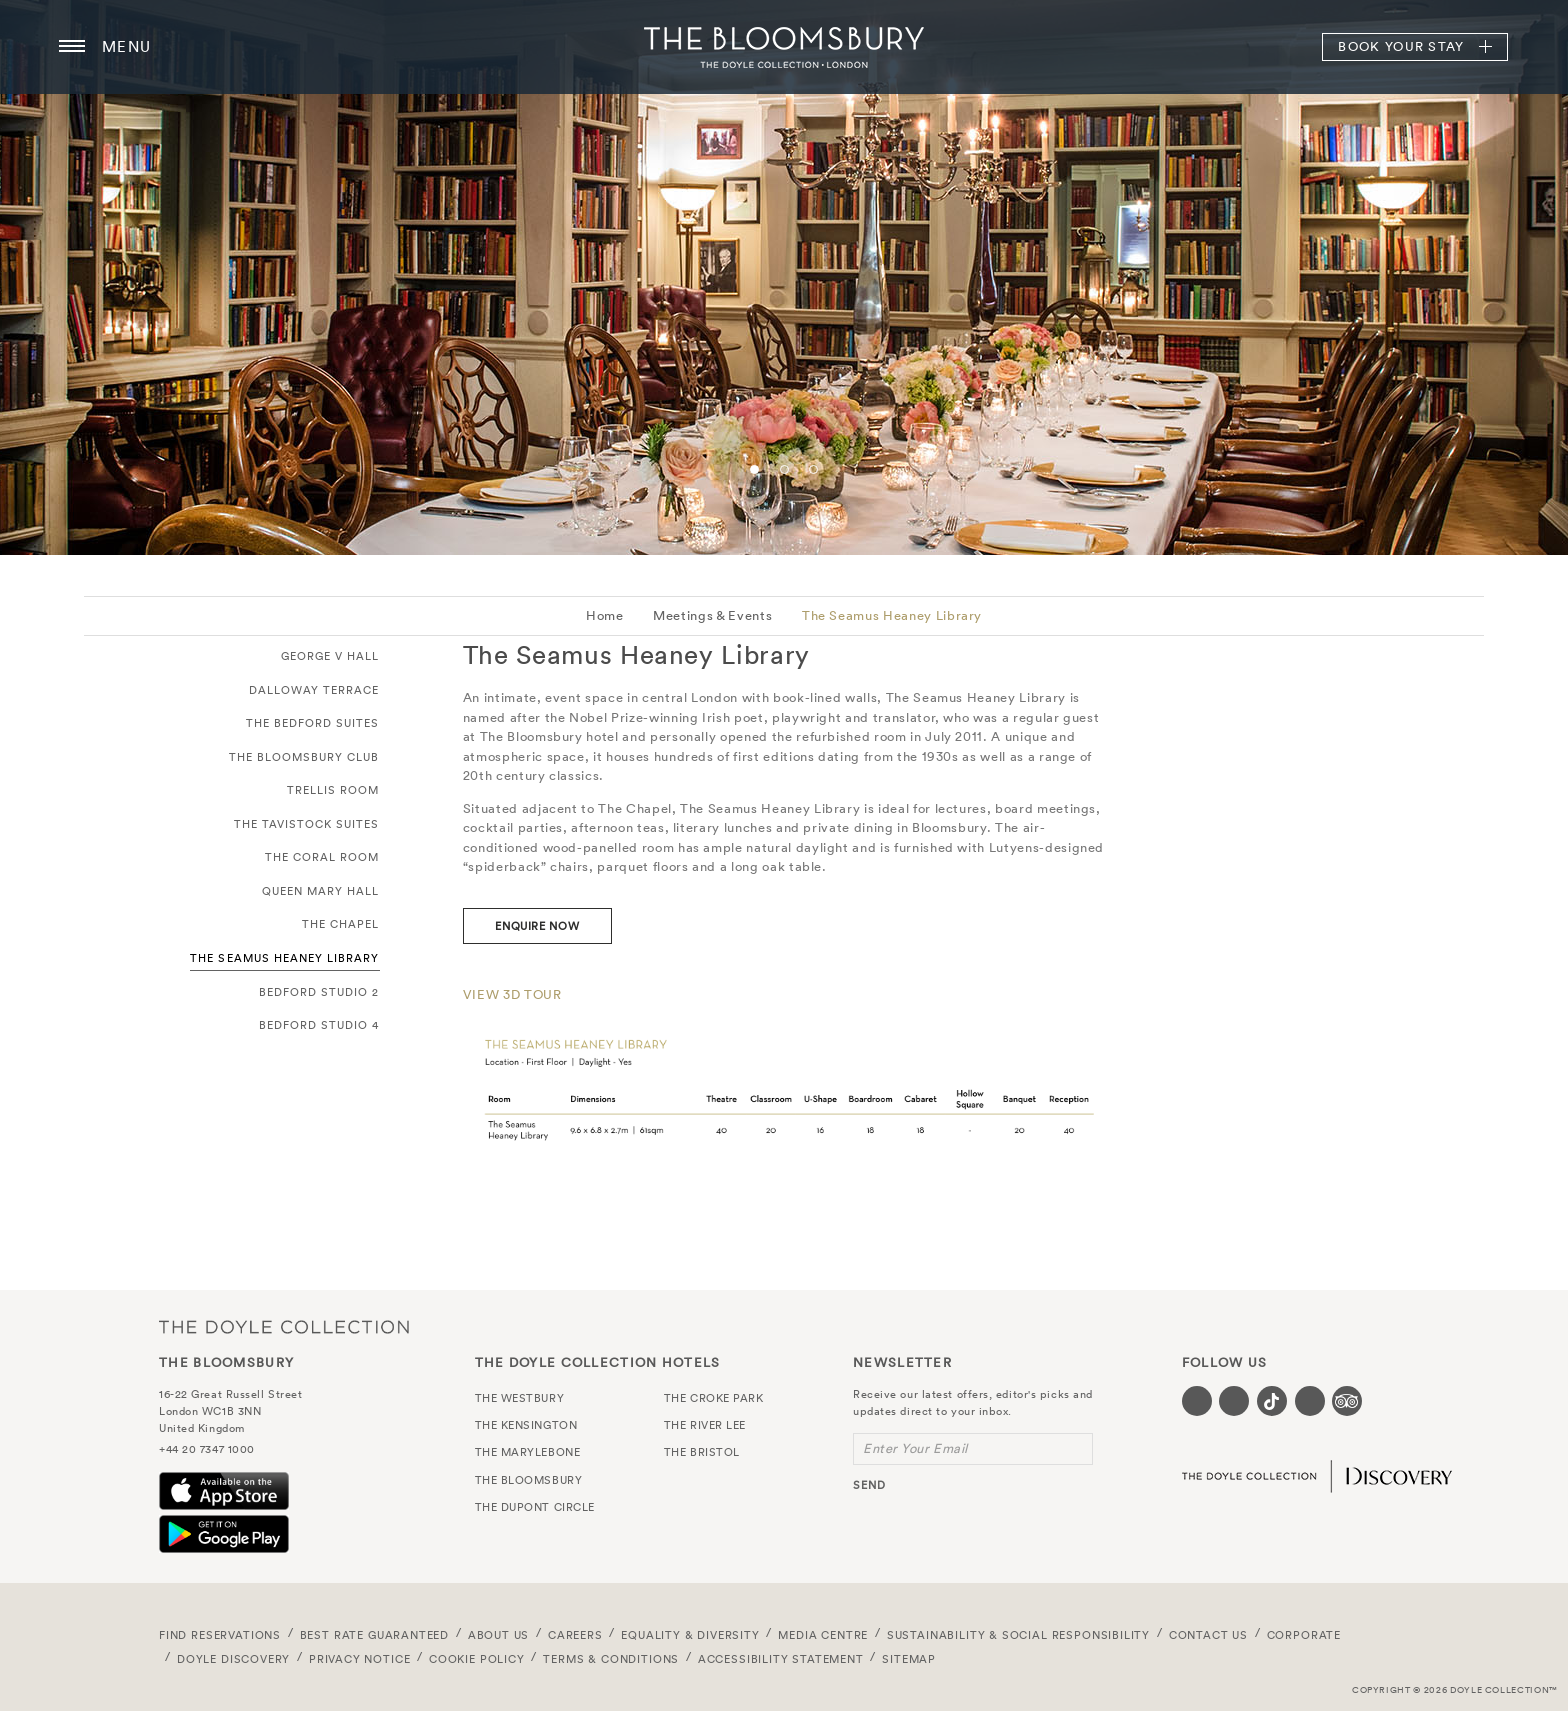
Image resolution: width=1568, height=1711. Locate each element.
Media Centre (823, 1635)
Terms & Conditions (611, 1659)
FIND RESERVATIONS (220, 1635)
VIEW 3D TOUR (512, 994)
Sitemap (909, 1659)
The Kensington (526, 1425)
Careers (575, 1635)
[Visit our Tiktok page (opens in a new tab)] (1272, 1401)
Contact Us (1208, 1635)
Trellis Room (333, 790)
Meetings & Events (712, 615)
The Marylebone (528, 1452)
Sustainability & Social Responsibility (1018, 1635)
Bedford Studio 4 (319, 1025)
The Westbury (520, 1398)
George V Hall (330, 656)
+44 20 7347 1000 (207, 1449)
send (869, 1485)
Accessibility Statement (781, 1659)
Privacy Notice (360, 1659)
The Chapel (341, 924)
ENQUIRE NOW (537, 926)
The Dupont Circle (535, 1507)
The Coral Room (322, 857)
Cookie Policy (477, 1659)
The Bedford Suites (313, 723)
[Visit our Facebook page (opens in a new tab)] (1197, 1401)
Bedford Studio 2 (319, 992)
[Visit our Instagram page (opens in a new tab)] (1234, 1401)
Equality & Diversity (690, 1635)
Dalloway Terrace (314, 690)
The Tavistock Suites (307, 824)
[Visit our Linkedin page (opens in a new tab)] (1310, 1401)
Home (605, 615)
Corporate (1304, 1635)
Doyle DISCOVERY (233, 1659)
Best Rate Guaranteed (375, 1635)
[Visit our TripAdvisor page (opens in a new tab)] (1347, 1401)
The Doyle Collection (284, 1327)
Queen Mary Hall (321, 891)
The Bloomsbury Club (304, 757)
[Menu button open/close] (72, 47)
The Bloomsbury (784, 47)
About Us (499, 1635)
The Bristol (702, 1452)
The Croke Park (714, 1398)
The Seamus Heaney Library (892, 615)
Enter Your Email (915, 1448)
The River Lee (705, 1425)
